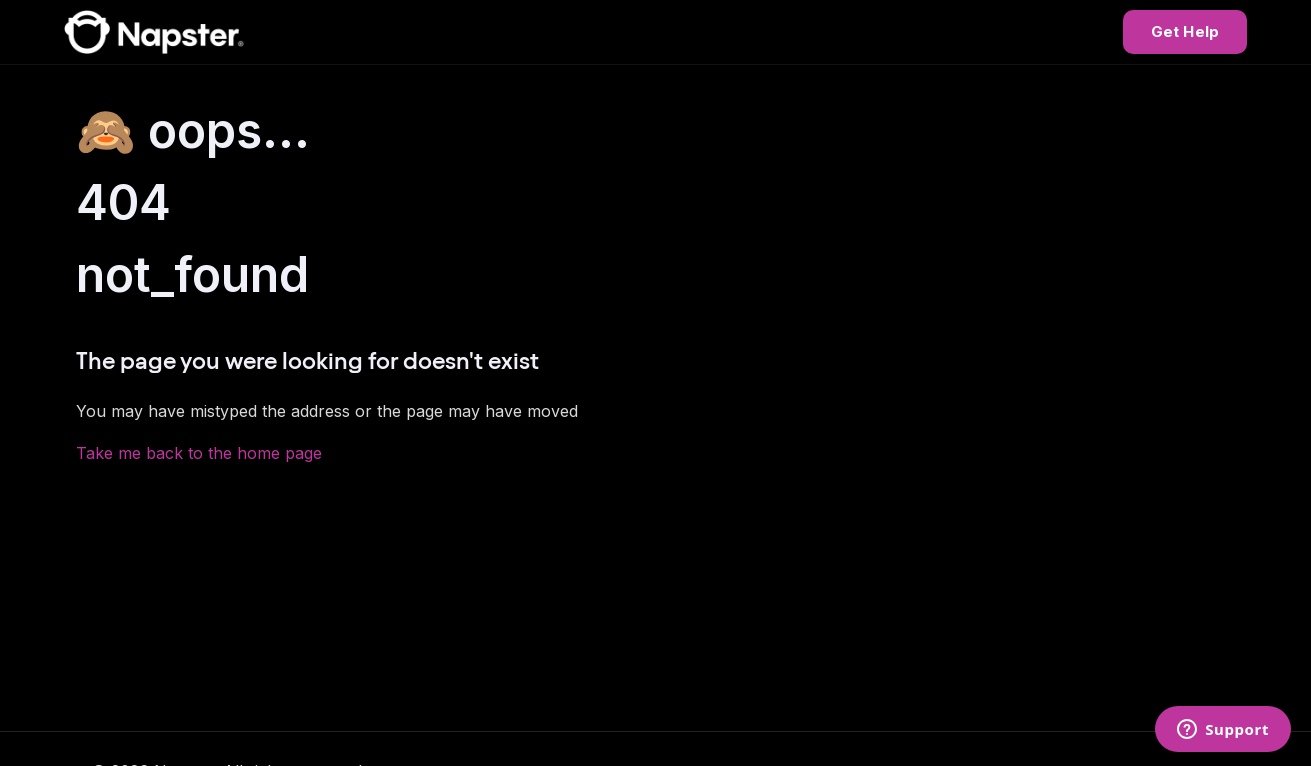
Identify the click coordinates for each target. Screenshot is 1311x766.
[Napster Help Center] (154, 32)
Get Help (1185, 31)
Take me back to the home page (199, 453)
